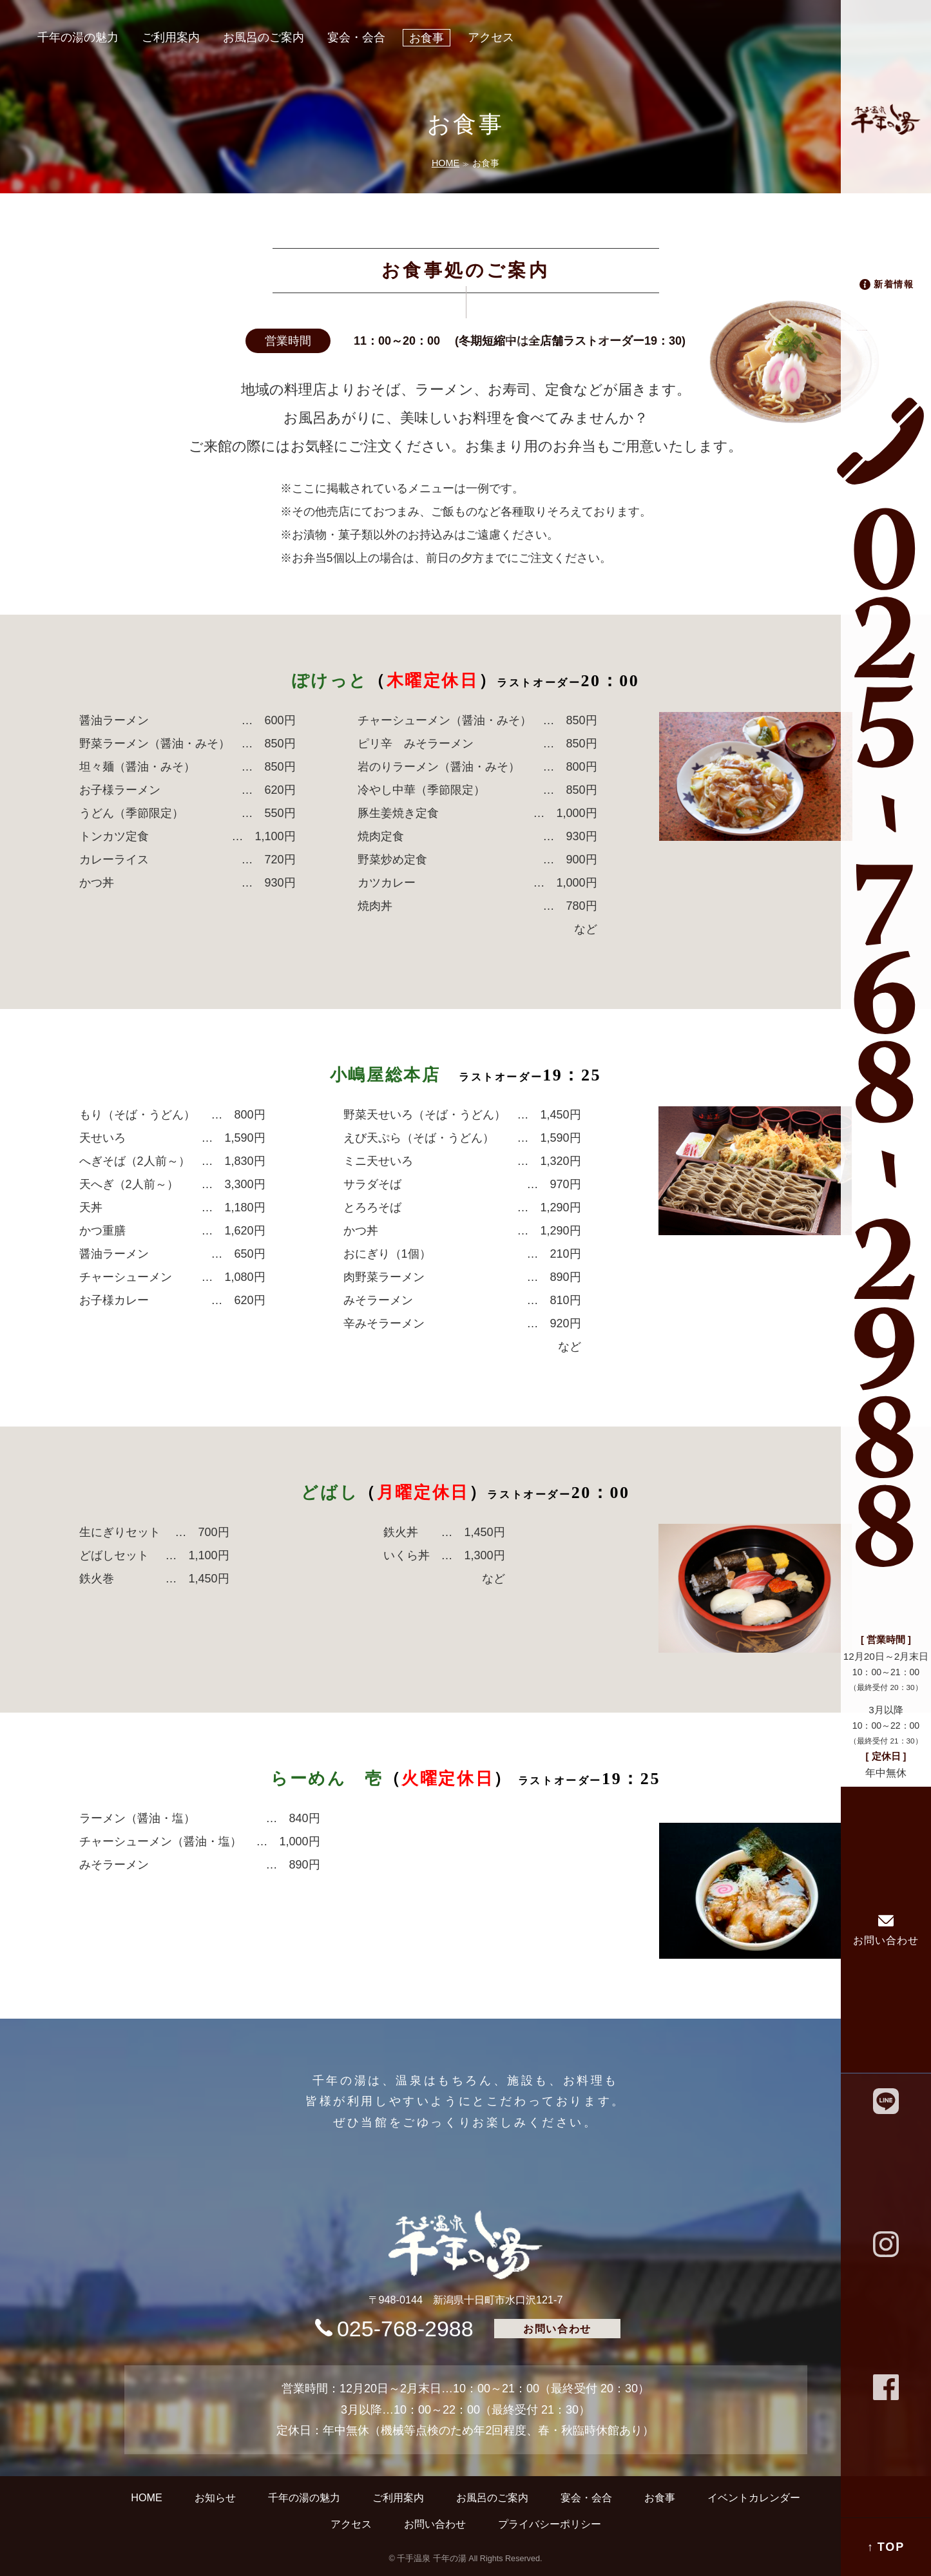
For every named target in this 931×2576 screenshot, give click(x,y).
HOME (445, 163)
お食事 (426, 38)
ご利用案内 (171, 37)
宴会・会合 (356, 37)
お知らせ (215, 2497)
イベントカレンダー (753, 2497)
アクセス (491, 37)
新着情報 (894, 284)
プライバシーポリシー (549, 2524)
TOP (891, 2547)
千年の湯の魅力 (78, 37)
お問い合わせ (886, 1940)
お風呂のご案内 (263, 37)
